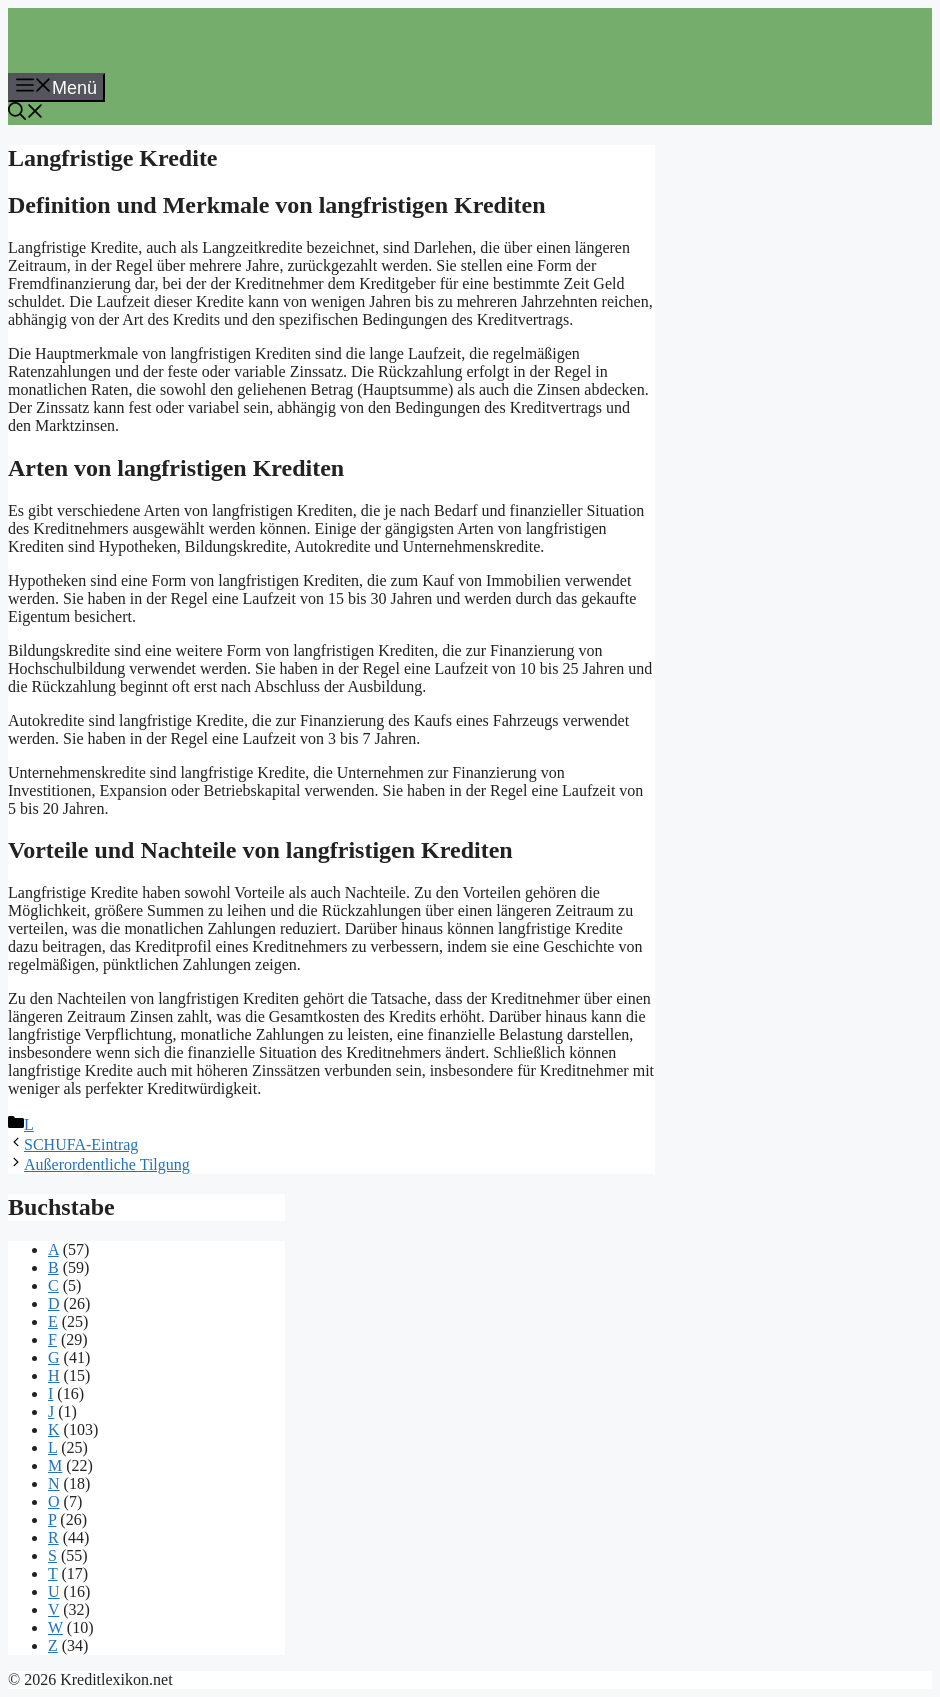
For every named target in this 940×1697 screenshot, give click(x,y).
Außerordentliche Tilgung (107, 1164)
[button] (26, 114)
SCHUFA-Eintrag (81, 1144)
